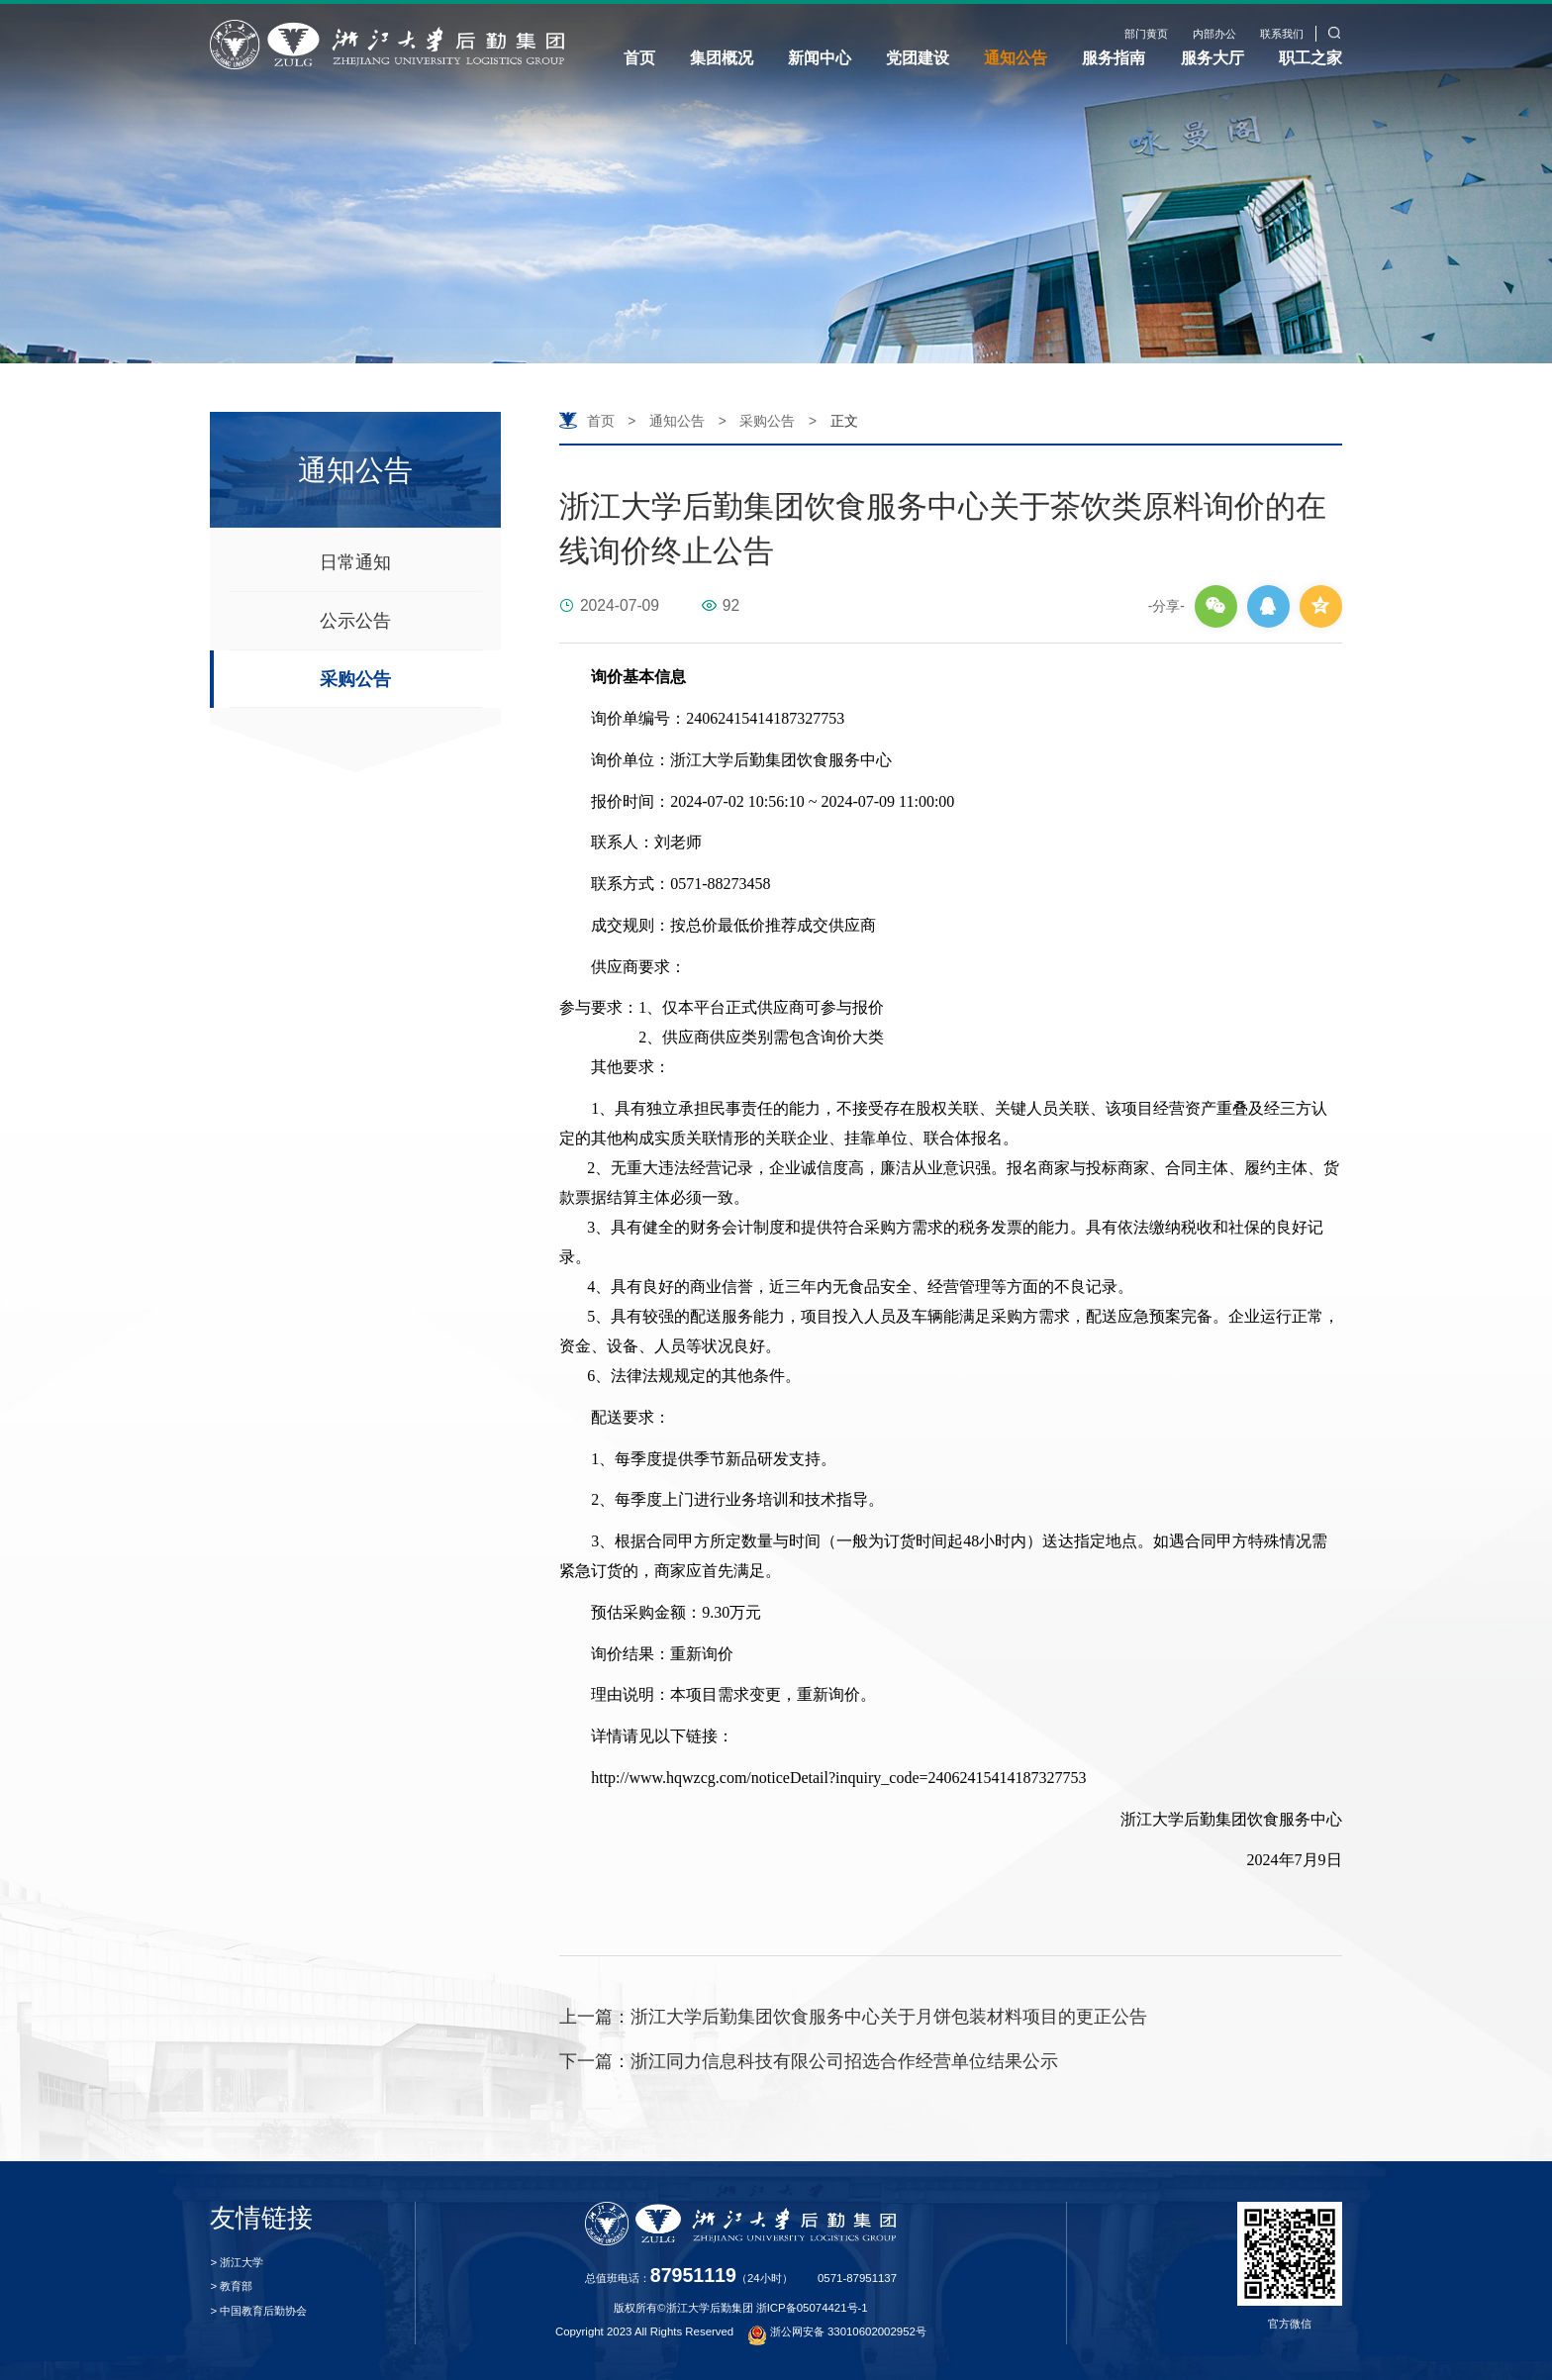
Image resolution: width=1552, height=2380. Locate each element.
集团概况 (721, 57)
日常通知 (355, 562)
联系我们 (1282, 34)
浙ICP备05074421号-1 (812, 2308)
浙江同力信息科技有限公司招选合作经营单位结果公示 (808, 2061)
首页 (639, 57)
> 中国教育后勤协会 (258, 2311)
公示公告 (355, 621)
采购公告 (355, 679)
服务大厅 (1212, 57)
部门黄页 (1146, 34)
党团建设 (917, 57)
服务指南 (1113, 57)
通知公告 (1015, 57)
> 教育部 (231, 2286)
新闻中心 (819, 57)
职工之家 (1310, 57)
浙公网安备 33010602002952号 (837, 2331)
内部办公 (1214, 34)
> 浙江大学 (236, 2262)
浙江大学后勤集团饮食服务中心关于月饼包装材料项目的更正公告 (853, 2016)
